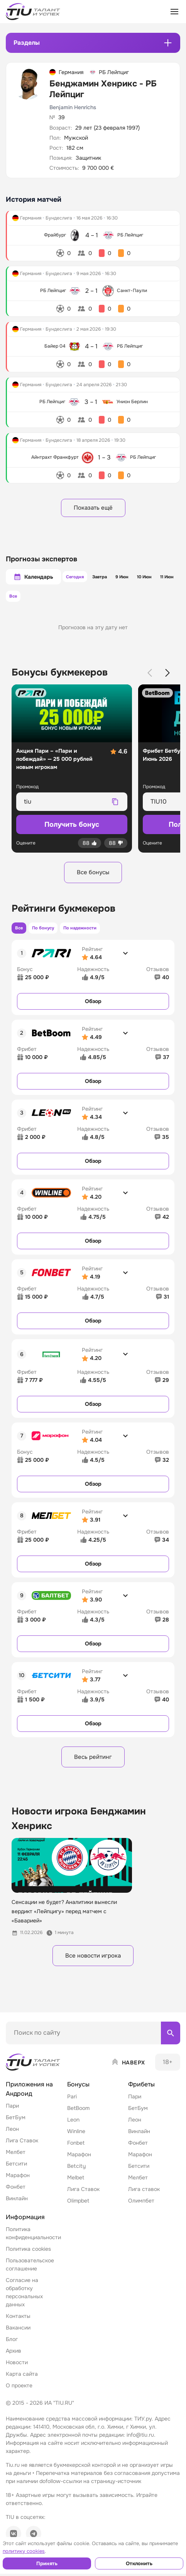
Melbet (75, 2185)
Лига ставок (144, 2197)
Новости (17, 2370)
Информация (25, 2225)
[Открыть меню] (174, 11)
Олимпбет (141, 2209)
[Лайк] (89, 845)
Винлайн (17, 2206)
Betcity (76, 2174)
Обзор (93, 1006)
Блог (12, 2347)
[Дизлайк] (115, 845)
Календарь (33, 578)
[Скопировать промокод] (115, 804)
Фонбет (15, 2195)
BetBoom (78, 2116)
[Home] (33, 2070)
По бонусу (48, 932)
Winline (76, 2139)
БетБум (15, 2125)
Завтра (97, 577)
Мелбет (15, 2160)
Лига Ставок (22, 2148)
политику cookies (24, 2551)
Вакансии (18, 2336)
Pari (72, 2104)
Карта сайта (22, 2382)
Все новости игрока (93, 1963)
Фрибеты (141, 2093)
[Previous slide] (150, 675)
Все (14, 598)
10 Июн (149, 577)
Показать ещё (93, 508)
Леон (12, 2137)
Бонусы (78, 2093)
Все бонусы (93, 875)
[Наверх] (127, 2070)
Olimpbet (78, 2209)
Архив (13, 2359)
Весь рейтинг (93, 1762)
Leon (73, 2128)
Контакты (18, 2324)
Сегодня (68, 577)
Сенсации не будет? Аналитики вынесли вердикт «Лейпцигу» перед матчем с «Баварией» (64, 1918)
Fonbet (76, 2151)
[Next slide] (167, 675)
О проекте (19, 2393)
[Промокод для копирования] (65, 804)
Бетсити (16, 2172)
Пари (12, 2114)
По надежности (89, 932)
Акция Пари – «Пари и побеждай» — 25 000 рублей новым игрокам (54, 761)
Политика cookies (28, 2257)
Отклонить (139, 2563)
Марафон (18, 2183)
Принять (46, 2563)
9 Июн (123, 577)
